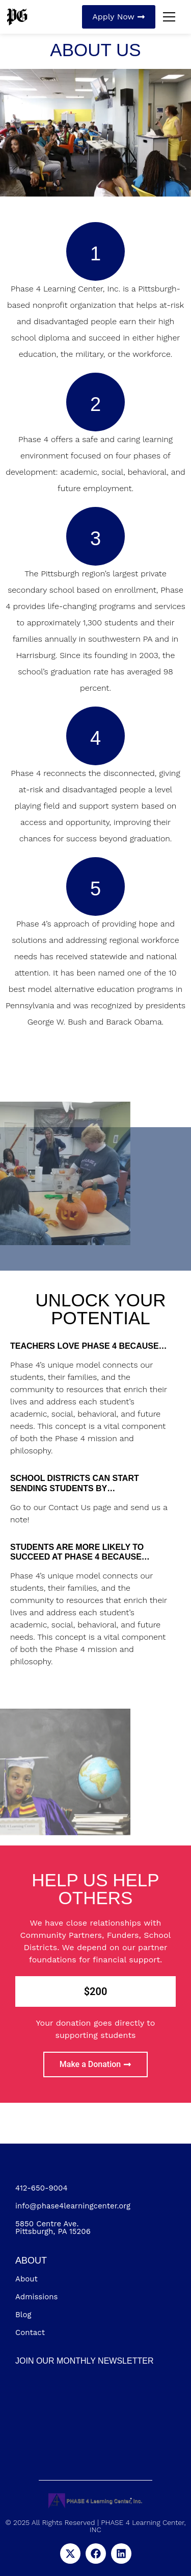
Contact (30, 2332)
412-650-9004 (41, 2188)
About (26, 2278)
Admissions (36, 2296)
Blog (23, 2314)
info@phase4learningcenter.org (72, 2205)
